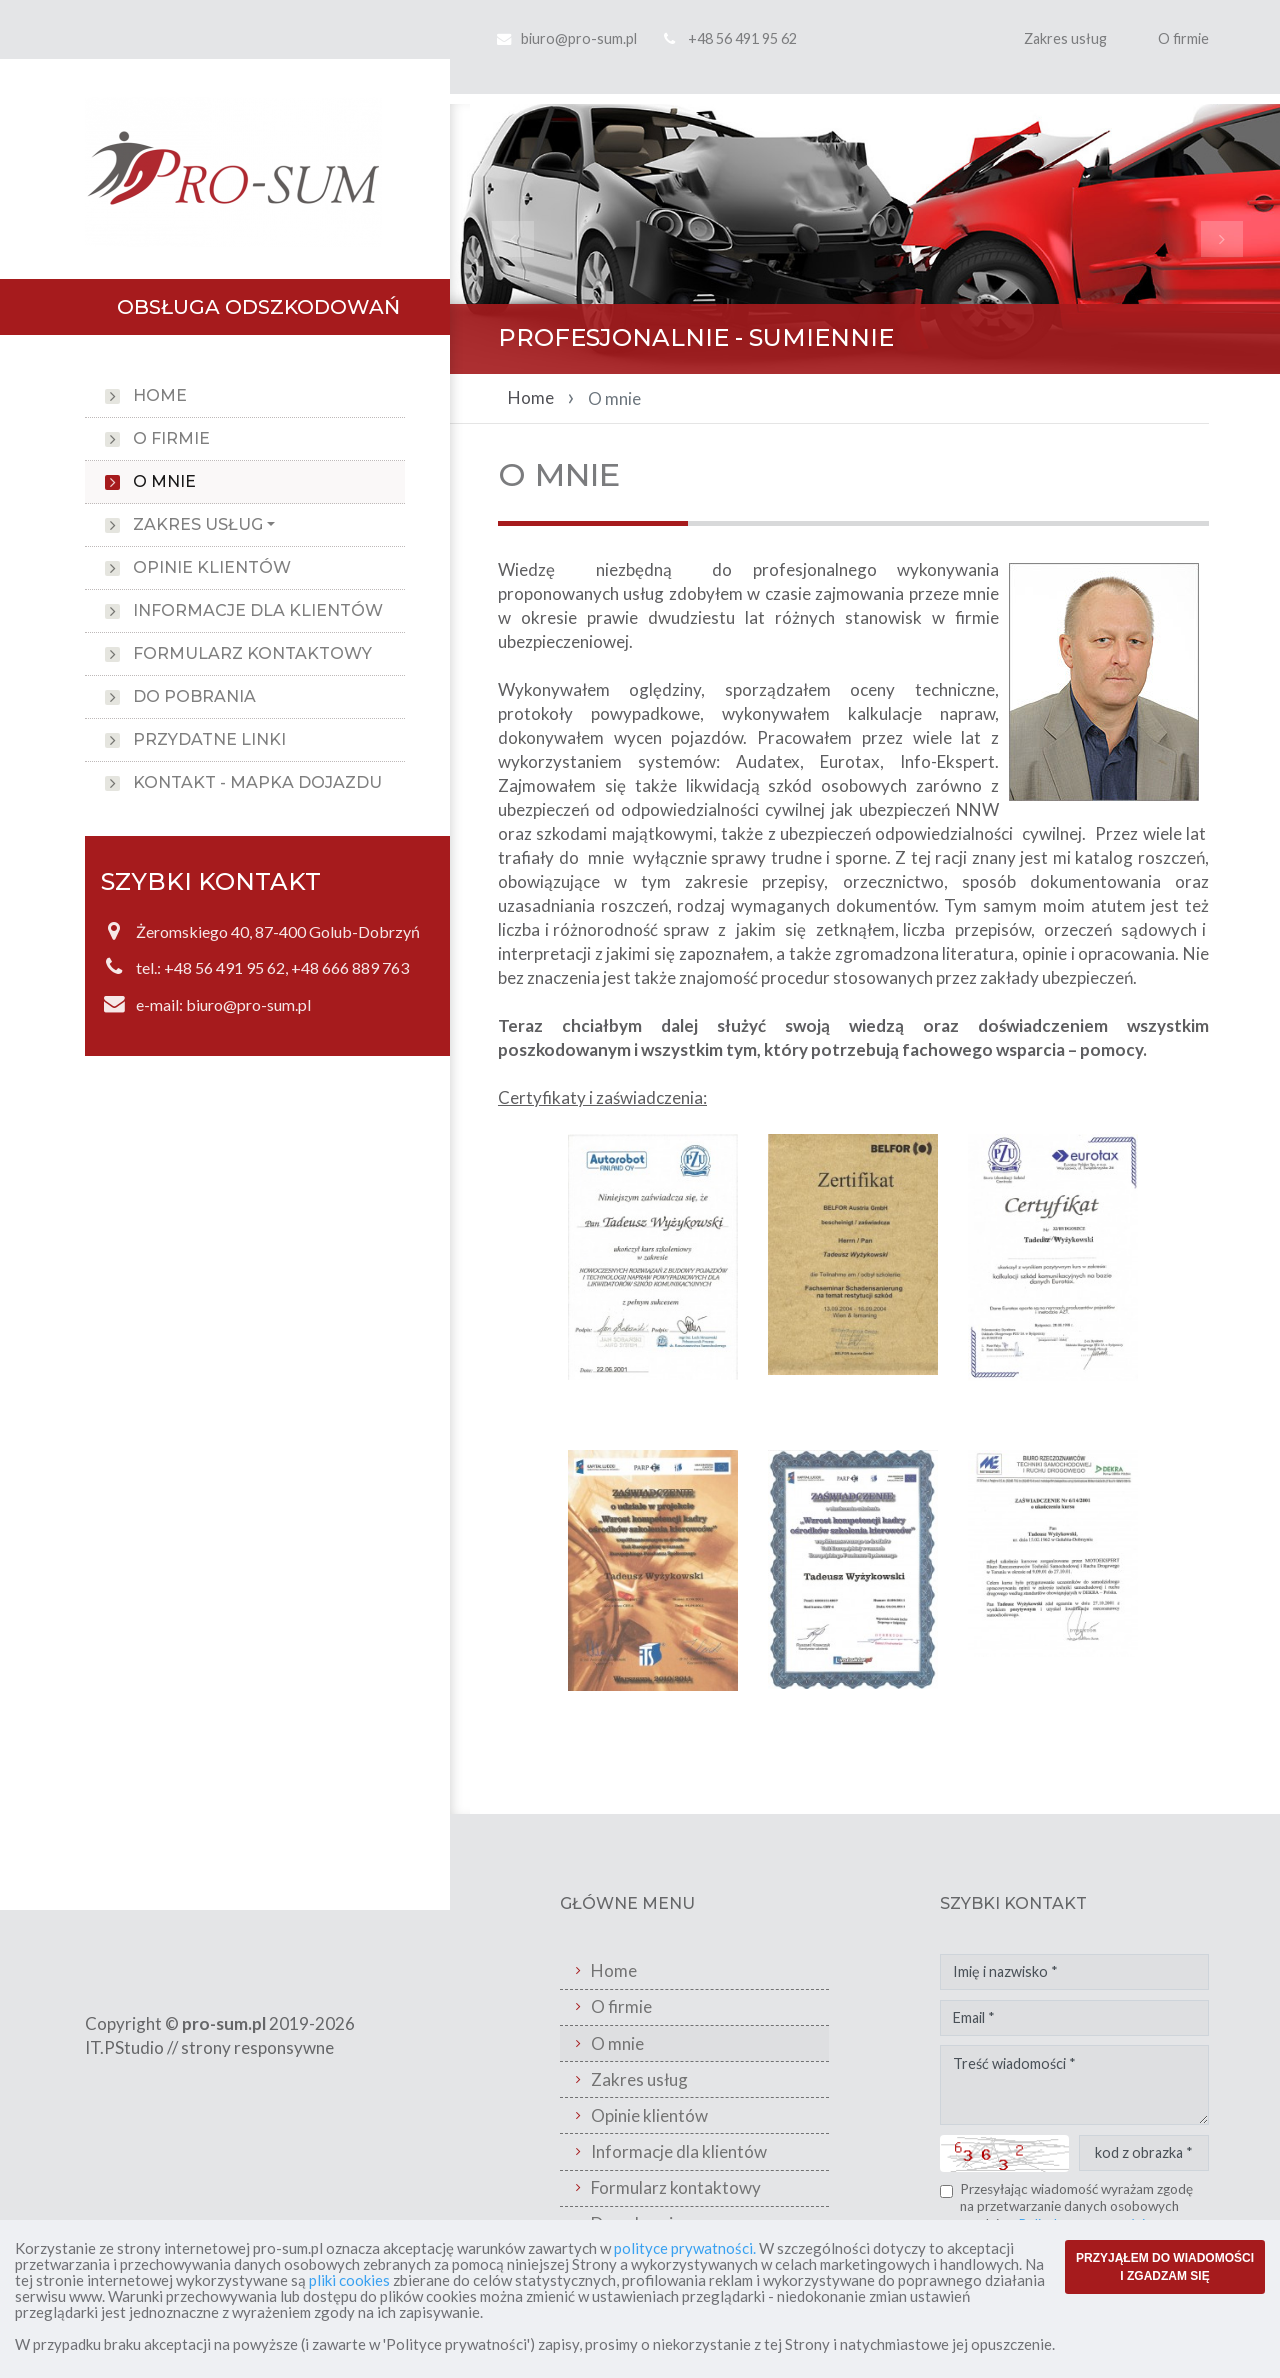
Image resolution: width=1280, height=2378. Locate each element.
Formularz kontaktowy (252, 653)
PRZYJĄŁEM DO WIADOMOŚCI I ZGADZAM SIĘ (1165, 2267)
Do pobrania (194, 696)
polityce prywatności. (685, 2248)
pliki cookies (349, 2280)
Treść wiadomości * (1074, 2085)
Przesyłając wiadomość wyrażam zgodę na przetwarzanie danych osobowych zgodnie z (1076, 2206)
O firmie (1183, 38)
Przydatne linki (209, 739)
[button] (512, 239)
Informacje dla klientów (258, 610)
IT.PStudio (124, 2047)
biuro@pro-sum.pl (579, 38)
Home (160, 395)
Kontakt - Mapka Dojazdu (257, 782)
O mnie (164, 481)
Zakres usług (1065, 38)
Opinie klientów (212, 567)
